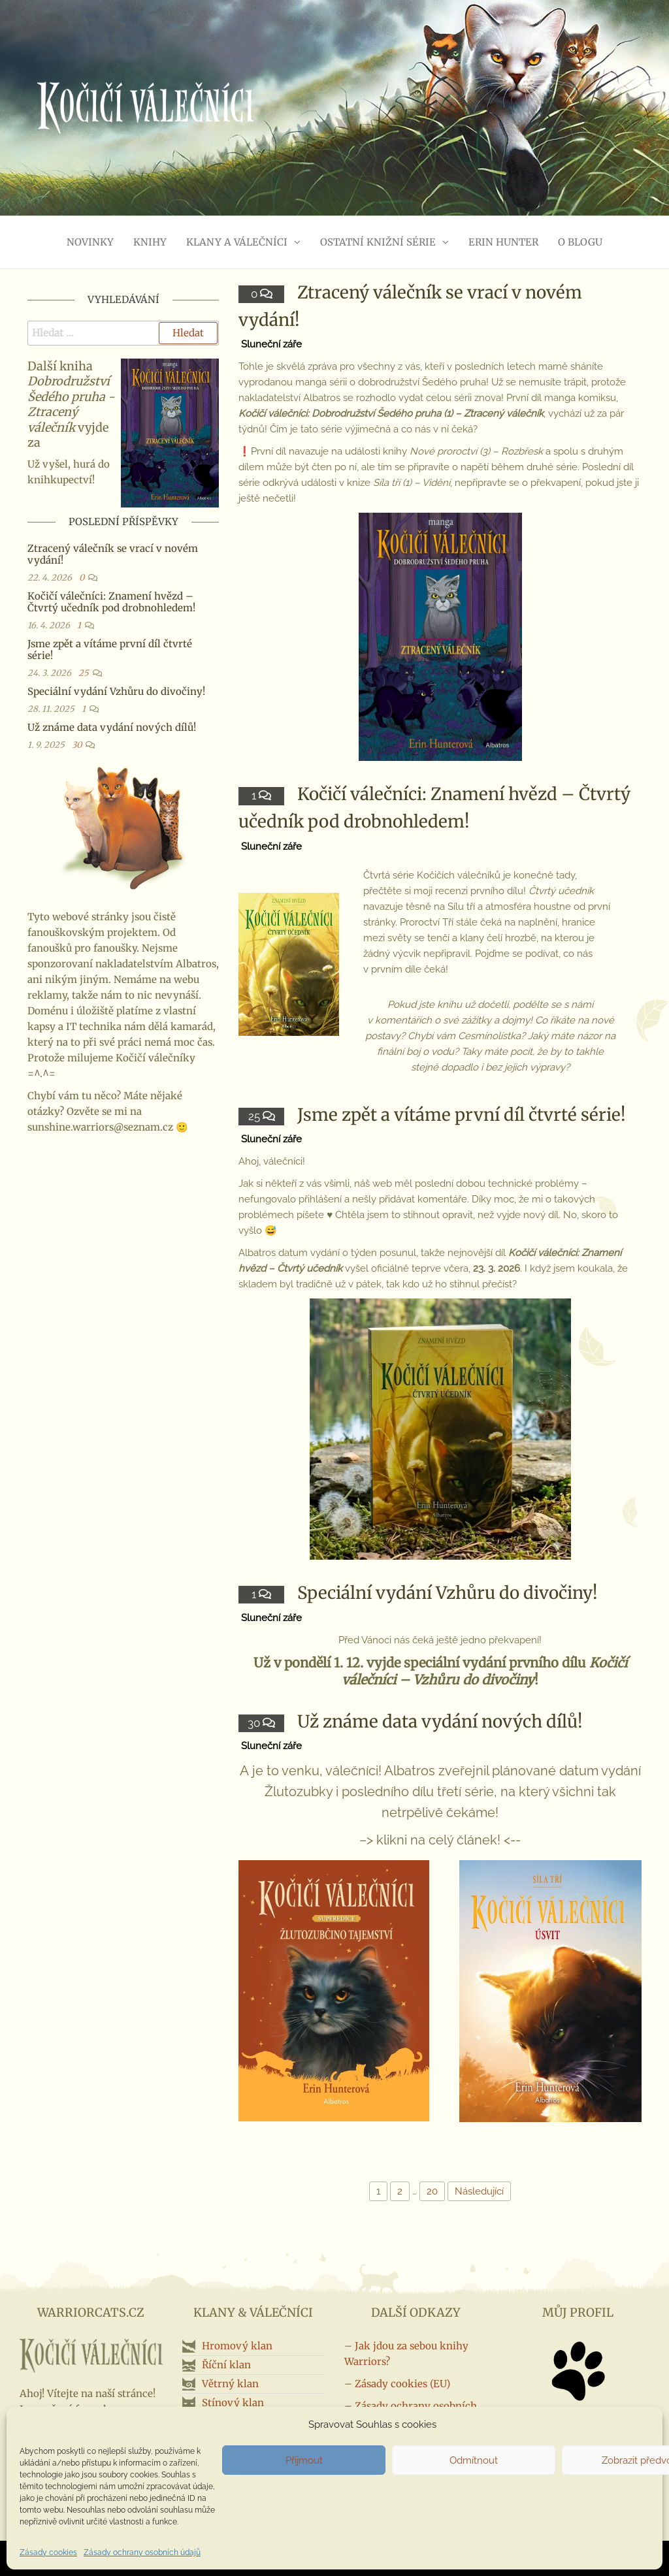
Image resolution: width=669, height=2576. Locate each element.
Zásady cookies (48, 2552)
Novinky (90, 242)
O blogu (580, 242)
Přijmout (304, 2460)
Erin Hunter (503, 242)
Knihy (150, 242)
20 (432, 2191)
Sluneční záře (271, 344)
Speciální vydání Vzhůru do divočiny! (447, 1592)
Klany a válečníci (236, 242)
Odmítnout (473, 2460)
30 (255, 1723)
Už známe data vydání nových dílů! (440, 1721)
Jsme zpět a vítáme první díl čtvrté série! (461, 1114)
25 (255, 1116)
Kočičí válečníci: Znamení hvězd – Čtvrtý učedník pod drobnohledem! (111, 602)
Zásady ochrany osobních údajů (142, 2552)
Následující (479, 2191)
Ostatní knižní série (378, 242)
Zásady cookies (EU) (402, 2383)
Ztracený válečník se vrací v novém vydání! (112, 554)
